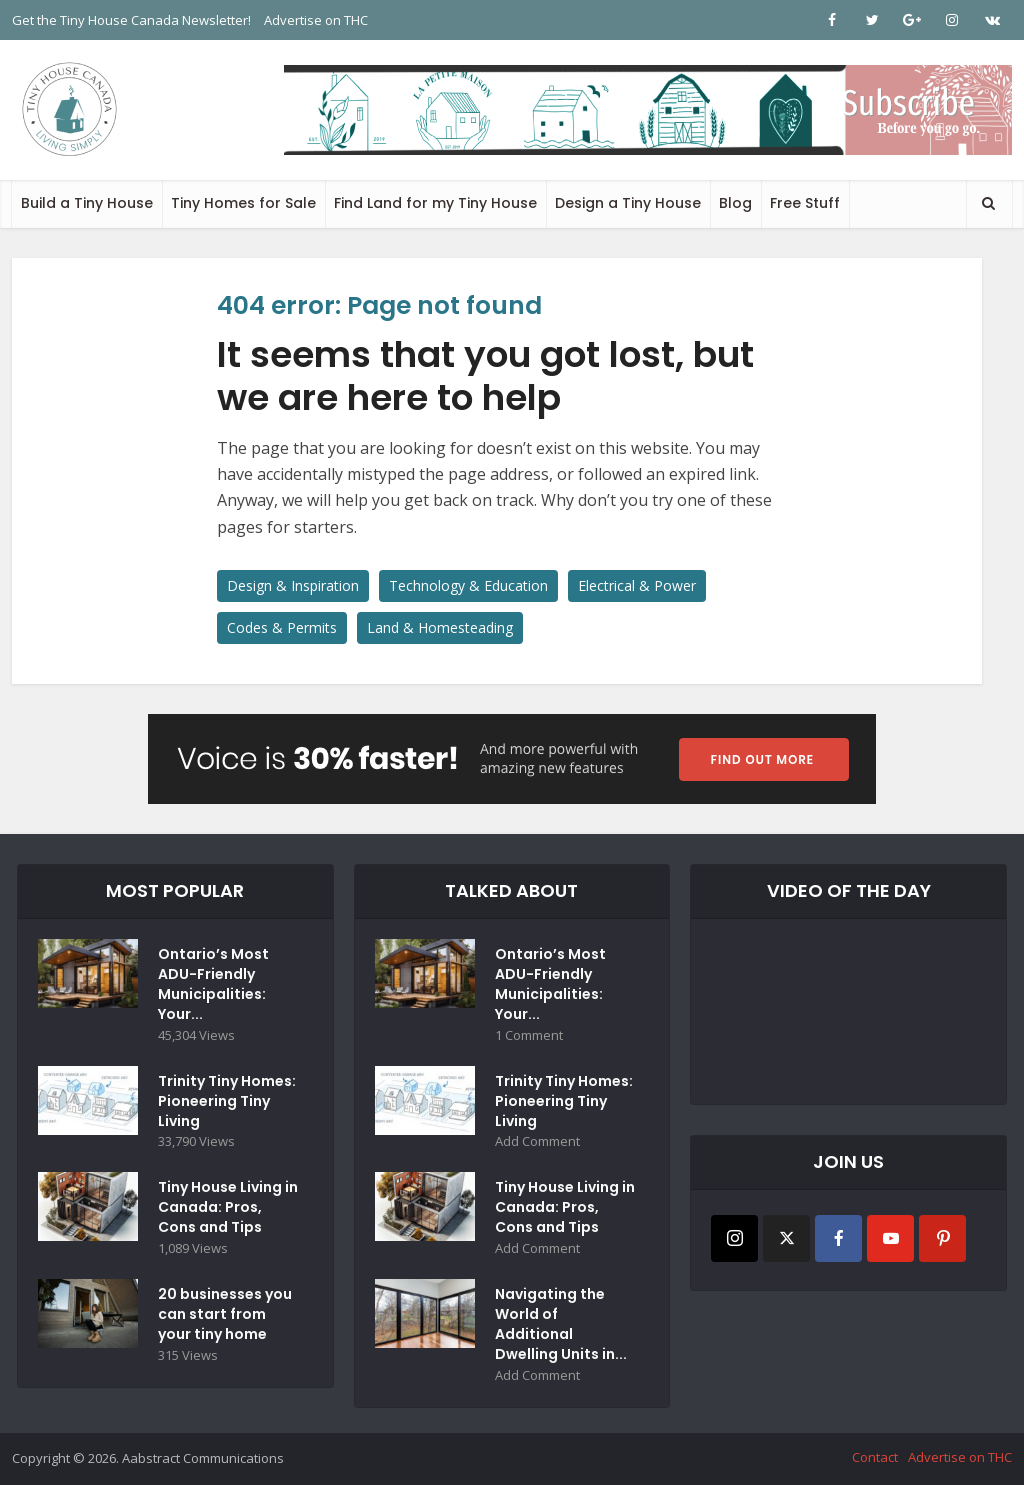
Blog (735, 203)
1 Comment (529, 1035)
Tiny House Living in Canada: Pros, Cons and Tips (228, 1208)
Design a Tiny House (628, 203)
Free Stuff (805, 203)
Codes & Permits (282, 627)
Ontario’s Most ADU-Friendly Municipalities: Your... (213, 984)
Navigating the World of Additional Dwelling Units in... (561, 1325)
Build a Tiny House (87, 203)
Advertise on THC (316, 20)
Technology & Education (468, 585)
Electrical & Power (637, 585)
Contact (875, 1458)
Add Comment (537, 1142)
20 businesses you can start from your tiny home (225, 1315)
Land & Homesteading (440, 627)
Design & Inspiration (293, 585)
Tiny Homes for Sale (243, 203)
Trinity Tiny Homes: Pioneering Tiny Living (227, 1101)
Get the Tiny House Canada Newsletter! (131, 20)
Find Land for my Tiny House (435, 203)
